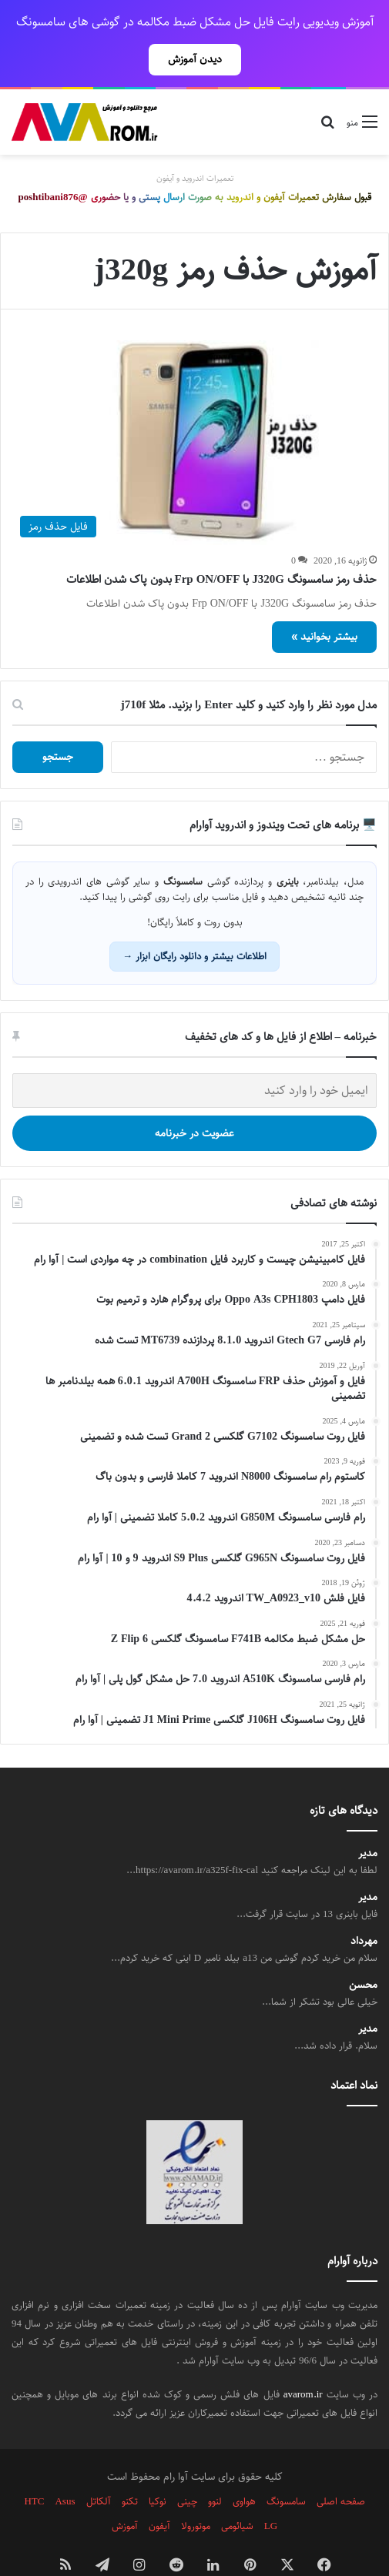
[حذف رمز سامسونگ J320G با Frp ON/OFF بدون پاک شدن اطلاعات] (194, 409)
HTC (34, 2467)
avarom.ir (303, 2360)
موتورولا (195, 2492)
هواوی (244, 2467)
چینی (187, 2467)
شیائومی (237, 2492)
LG (270, 2492)
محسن (363, 1951)
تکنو (130, 2467)
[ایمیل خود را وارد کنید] (194, 1056)
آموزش (125, 2492)
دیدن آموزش (195, 59)
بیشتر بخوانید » (324, 602)
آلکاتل (98, 2467)
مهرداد (363, 1907)
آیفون (159, 2492)
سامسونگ (286, 2467)
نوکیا (157, 2467)
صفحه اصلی (341, 2467)
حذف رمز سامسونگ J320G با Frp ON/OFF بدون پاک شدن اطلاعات (221, 545)
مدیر (367, 1820)
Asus (65, 2467)
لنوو (215, 2467)
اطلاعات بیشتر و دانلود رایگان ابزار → (194, 922)
